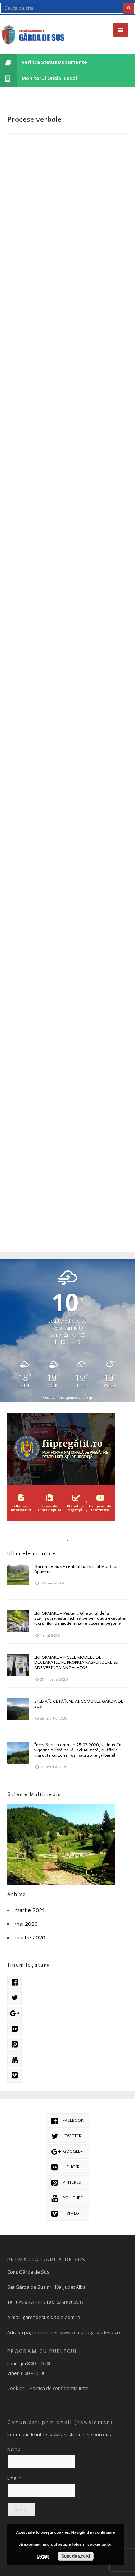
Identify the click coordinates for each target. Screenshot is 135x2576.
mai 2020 (26, 1923)
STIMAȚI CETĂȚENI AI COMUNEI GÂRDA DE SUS (78, 1703)
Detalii (43, 2556)
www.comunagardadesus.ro (91, 2332)
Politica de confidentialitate (59, 2388)
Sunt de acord (75, 2556)
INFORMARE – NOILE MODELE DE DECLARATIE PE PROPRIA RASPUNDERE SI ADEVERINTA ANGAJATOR (76, 1662)
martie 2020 (30, 1937)
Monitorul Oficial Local (38, 78)
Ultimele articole (31, 1553)
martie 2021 (30, 1910)
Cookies (16, 2388)
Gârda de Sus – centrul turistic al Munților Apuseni (76, 1568)
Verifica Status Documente (43, 62)
